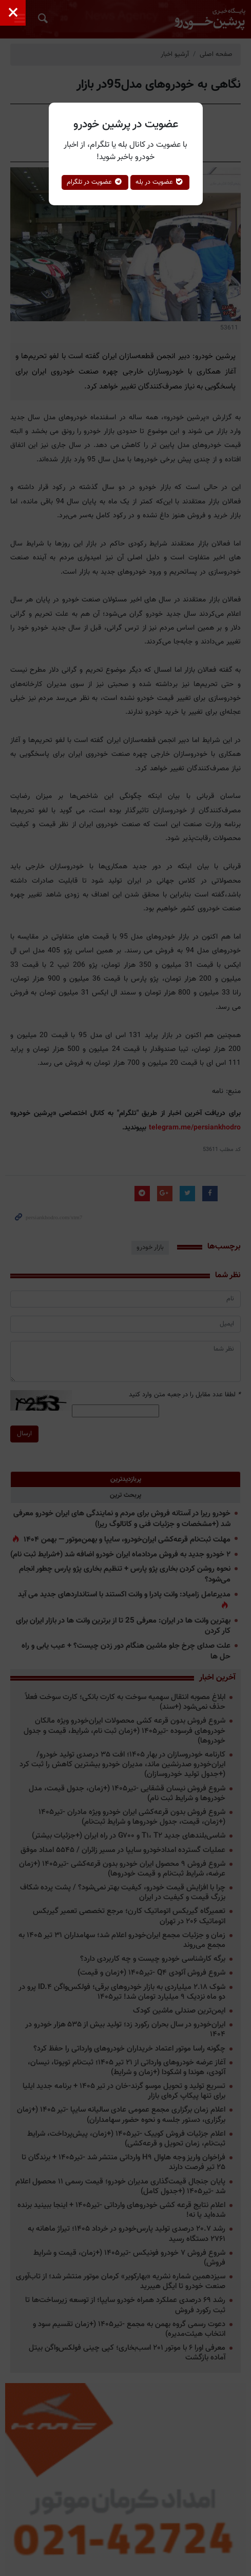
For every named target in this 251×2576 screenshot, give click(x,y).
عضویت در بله (160, 182)
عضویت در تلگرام (95, 182)
